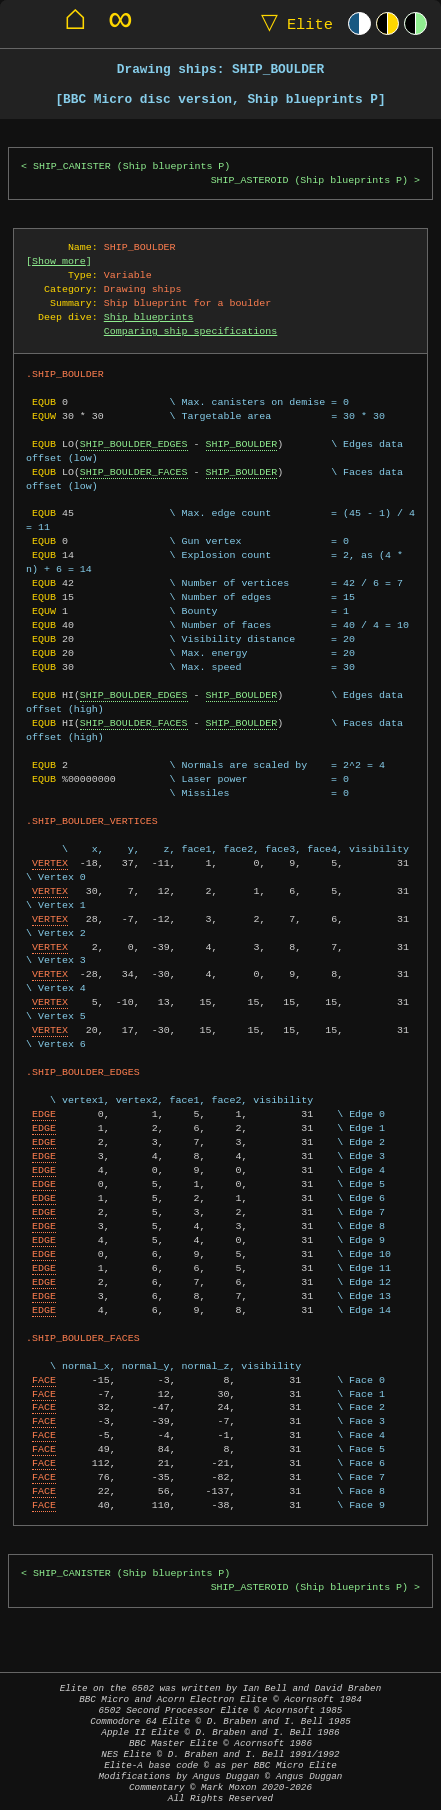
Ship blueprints (149, 317)
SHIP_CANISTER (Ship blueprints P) (131, 166)
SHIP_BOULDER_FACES (134, 472)
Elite (292, 23)
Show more (59, 261)
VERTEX (50, 863)
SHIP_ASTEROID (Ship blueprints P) (309, 180)
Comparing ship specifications (190, 331)
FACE (44, 1380)
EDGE (44, 1114)
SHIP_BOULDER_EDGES (134, 444)
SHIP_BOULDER (241, 444)
